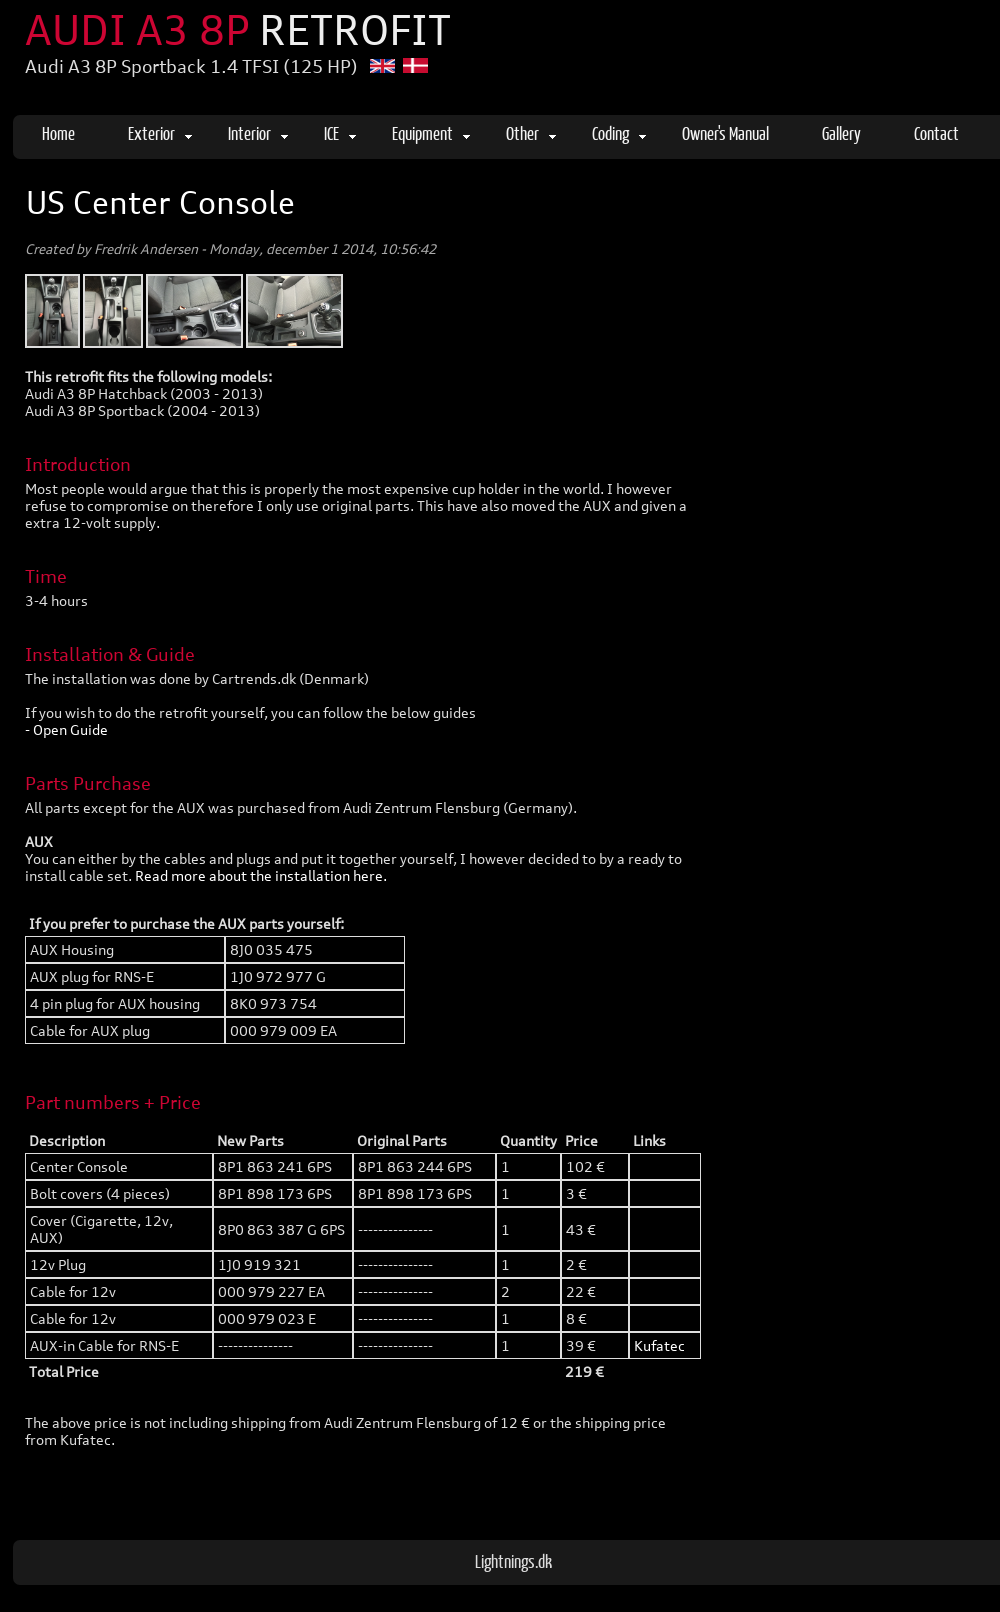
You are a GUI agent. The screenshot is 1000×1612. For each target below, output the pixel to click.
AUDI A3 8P (238, 30)
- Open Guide (66, 729)
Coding (619, 133)
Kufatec (659, 1345)
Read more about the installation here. (261, 875)
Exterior (160, 133)
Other (531, 133)
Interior (258, 133)
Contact (936, 133)
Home (58, 133)
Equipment (431, 133)
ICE (340, 133)
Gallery (841, 133)
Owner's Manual (725, 133)
